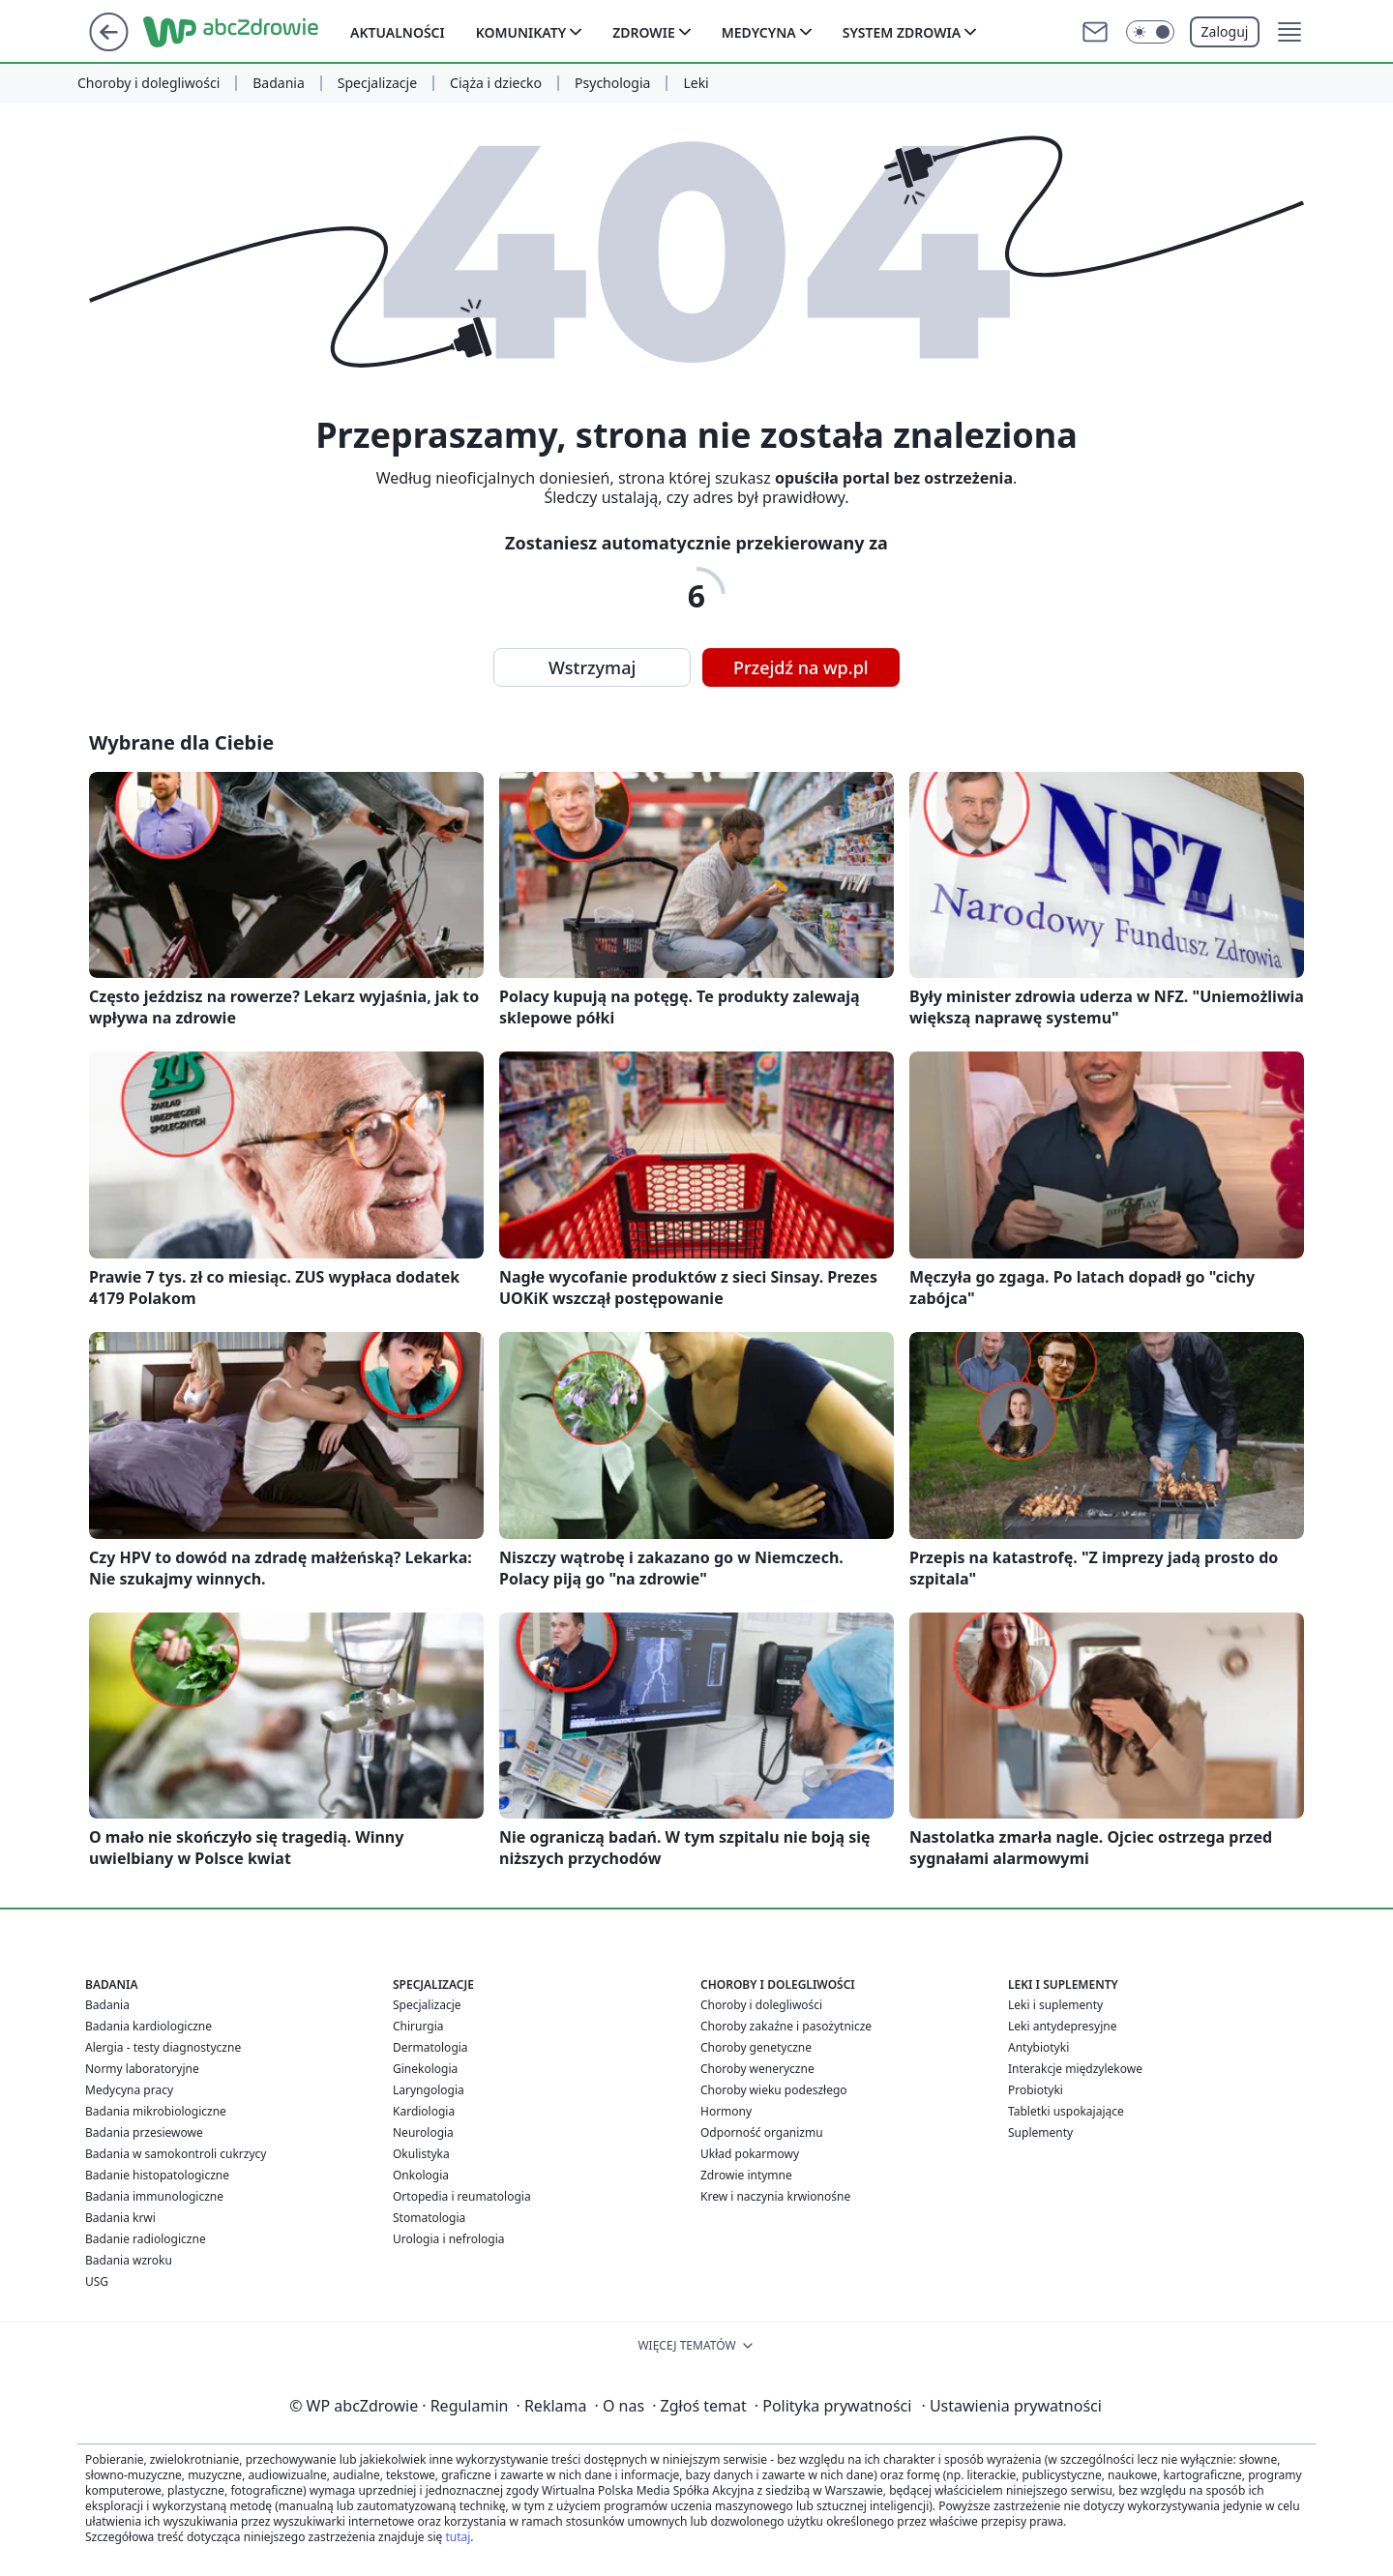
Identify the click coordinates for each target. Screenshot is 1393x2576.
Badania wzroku (128, 2260)
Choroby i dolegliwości (148, 83)
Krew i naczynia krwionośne (775, 2196)
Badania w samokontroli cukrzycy (175, 2154)
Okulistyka (421, 2154)
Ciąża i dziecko (496, 83)
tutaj (457, 2537)
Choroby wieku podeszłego (773, 2090)
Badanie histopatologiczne (157, 2175)
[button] (1289, 31)
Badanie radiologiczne (145, 2239)
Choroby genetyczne (756, 2047)
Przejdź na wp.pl (801, 667)
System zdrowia (902, 32)
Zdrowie (643, 32)
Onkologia (421, 2175)
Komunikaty (521, 32)
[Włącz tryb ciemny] (1150, 32)
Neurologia (423, 2132)
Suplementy (1040, 2132)
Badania (278, 83)
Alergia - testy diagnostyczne (163, 2047)
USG (96, 2281)
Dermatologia (430, 2047)
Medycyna (759, 32)
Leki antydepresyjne (1062, 2026)
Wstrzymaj (592, 667)
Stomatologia (429, 2217)
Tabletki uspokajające (1066, 2111)
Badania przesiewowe (144, 2132)
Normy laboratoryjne (142, 2068)
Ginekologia (425, 2068)
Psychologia (612, 83)
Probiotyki (1035, 2090)
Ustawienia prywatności (1011, 2405)
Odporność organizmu (761, 2132)
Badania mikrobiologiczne (155, 2111)
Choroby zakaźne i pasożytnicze (786, 2026)
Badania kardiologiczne (148, 2026)
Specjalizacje (377, 83)
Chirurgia (418, 2026)
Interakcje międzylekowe (1075, 2068)
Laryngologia (428, 2090)
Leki (695, 83)
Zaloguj (1225, 31)
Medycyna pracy (129, 2090)
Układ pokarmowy (749, 2154)
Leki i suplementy (1055, 2005)
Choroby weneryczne (757, 2068)
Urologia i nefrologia (449, 2239)
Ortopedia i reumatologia (462, 2196)
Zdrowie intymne (746, 2175)
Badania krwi (120, 2217)
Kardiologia (424, 2111)
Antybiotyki (1038, 2047)
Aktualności (397, 32)
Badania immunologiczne (154, 2196)
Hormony (726, 2111)
